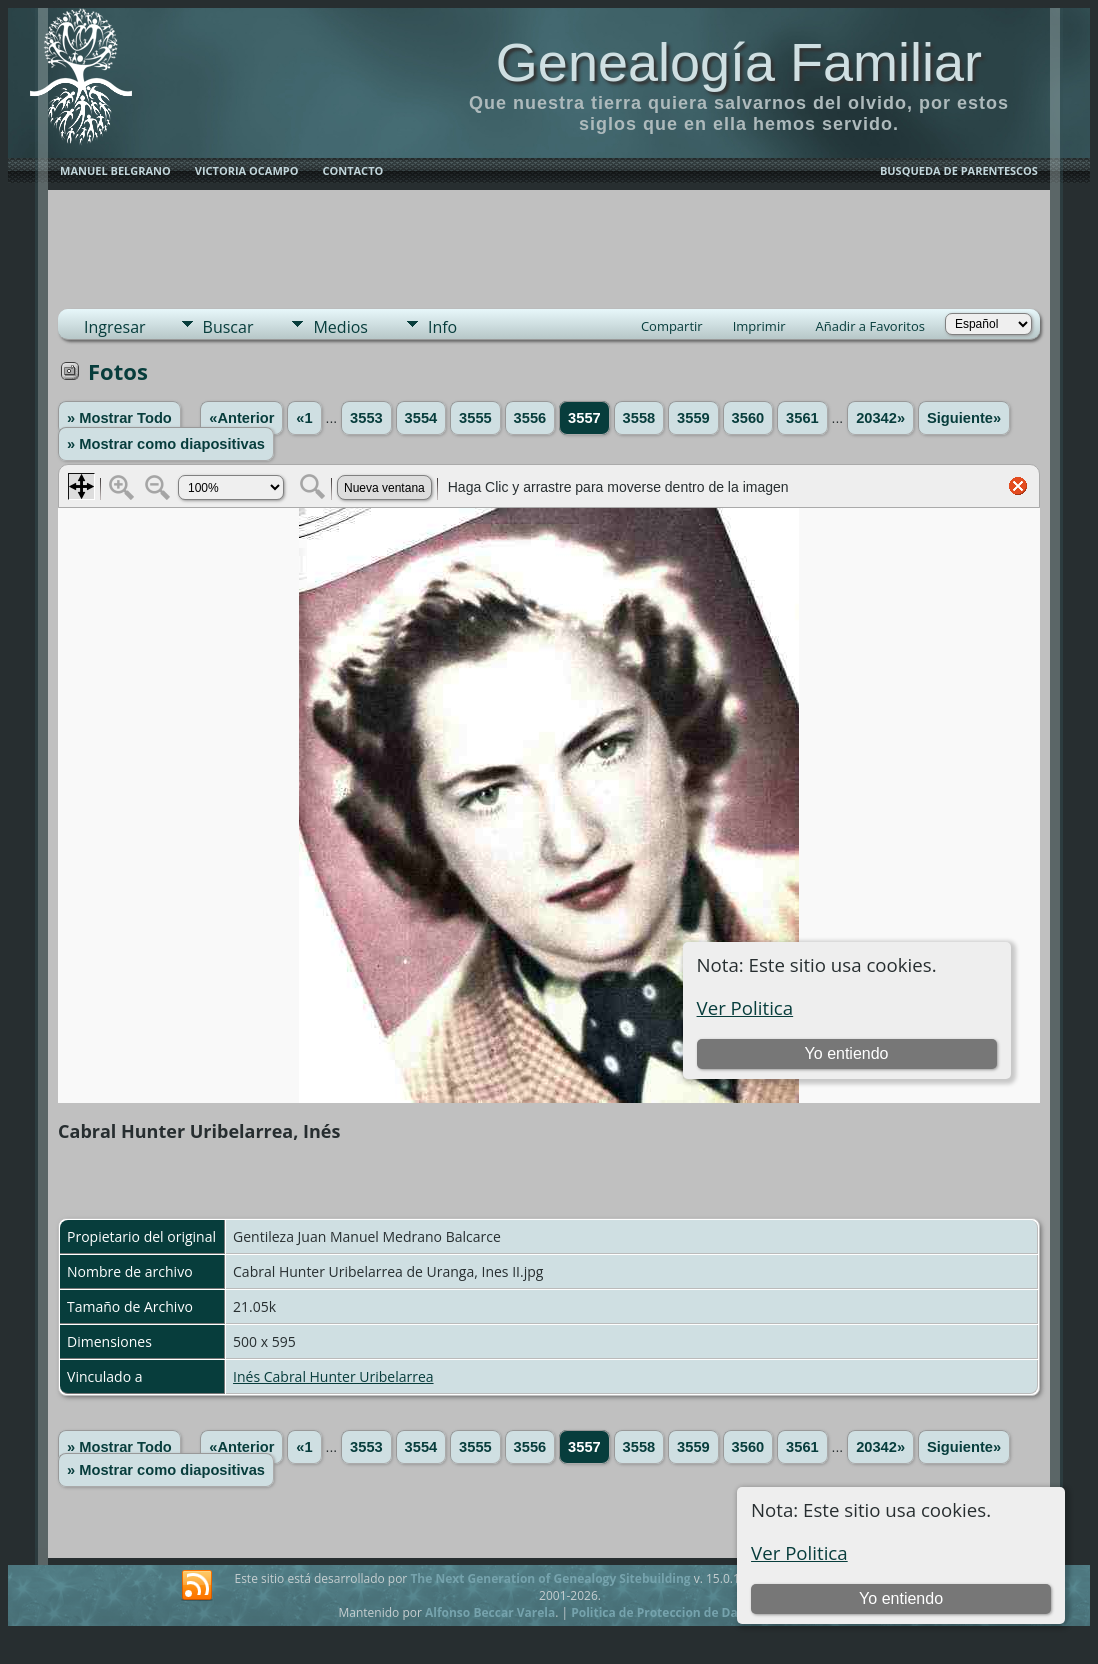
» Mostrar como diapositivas (166, 444)
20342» (880, 418)
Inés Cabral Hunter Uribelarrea (333, 1376)
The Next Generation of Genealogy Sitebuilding (550, 1578)
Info (442, 327)
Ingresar (115, 327)
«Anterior (241, 418)
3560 (748, 418)
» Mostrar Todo (119, 418)
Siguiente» (964, 418)
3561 (802, 418)
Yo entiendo (901, 1598)
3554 (421, 418)
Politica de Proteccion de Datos (663, 1612)
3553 (366, 418)
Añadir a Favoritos (870, 326)
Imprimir (759, 326)
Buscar (228, 327)
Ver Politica (799, 1552)
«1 (304, 418)
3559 (693, 418)
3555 (475, 418)
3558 (639, 418)
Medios (340, 327)
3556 (530, 418)
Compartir (672, 326)
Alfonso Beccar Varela (490, 1612)
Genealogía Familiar (739, 62)
